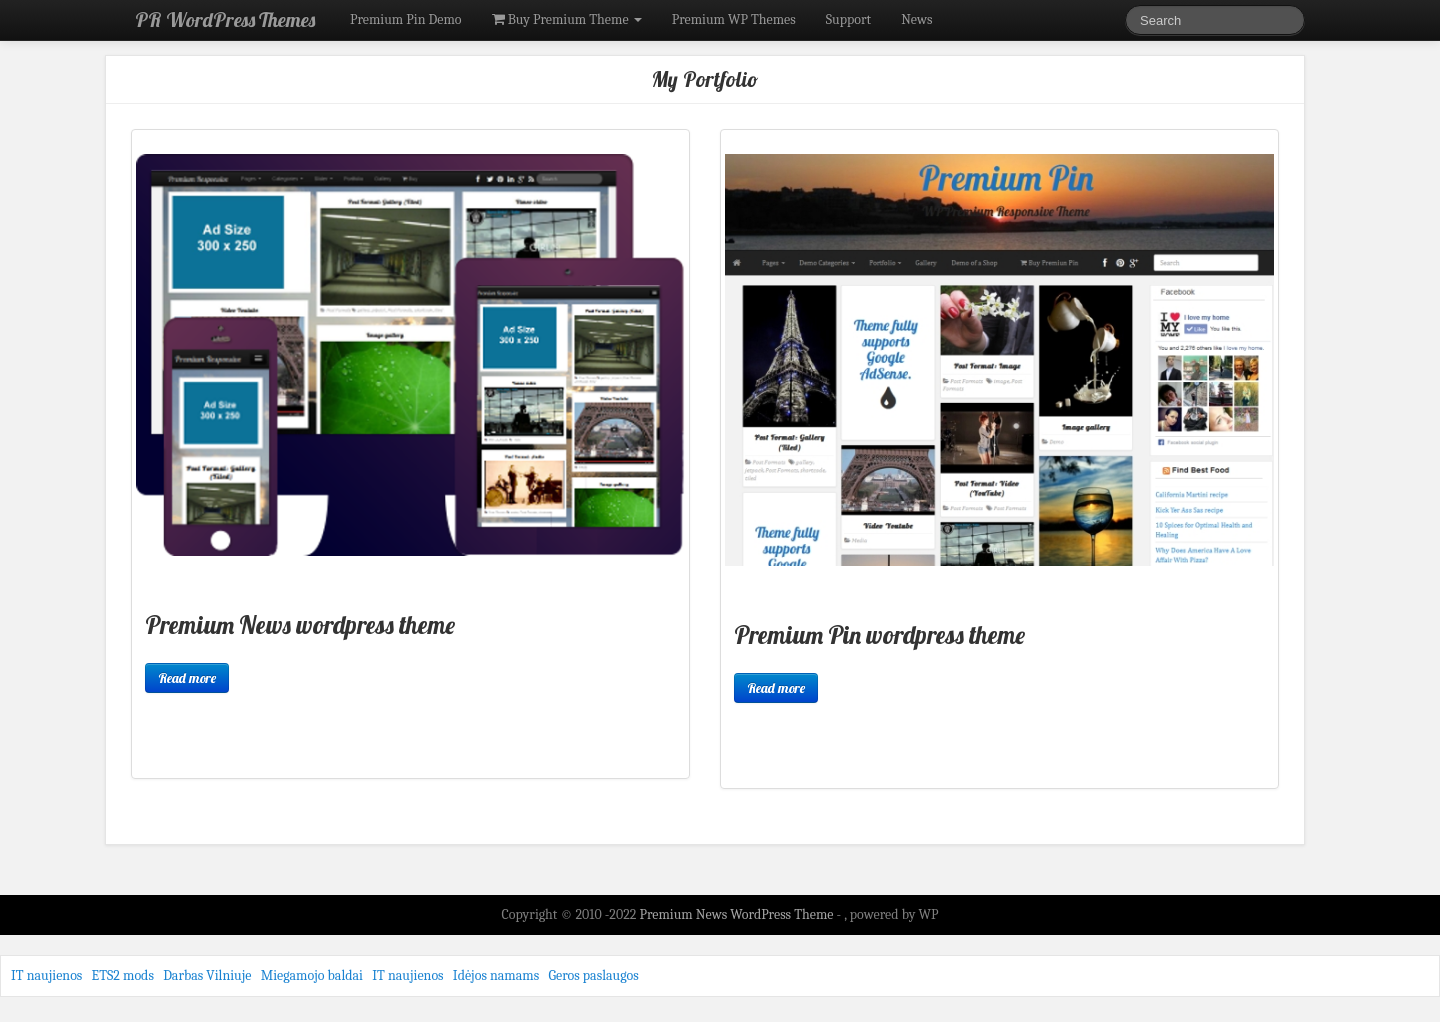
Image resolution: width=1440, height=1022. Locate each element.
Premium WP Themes (734, 19)
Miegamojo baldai (312, 975)
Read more (187, 678)
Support (848, 19)
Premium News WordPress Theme (737, 914)
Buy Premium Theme (567, 19)
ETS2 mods (123, 975)
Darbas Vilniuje (207, 975)
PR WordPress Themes (225, 19)
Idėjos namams (496, 975)
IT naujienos (46, 975)
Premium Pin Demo (406, 19)
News (916, 19)
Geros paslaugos (593, 975)
